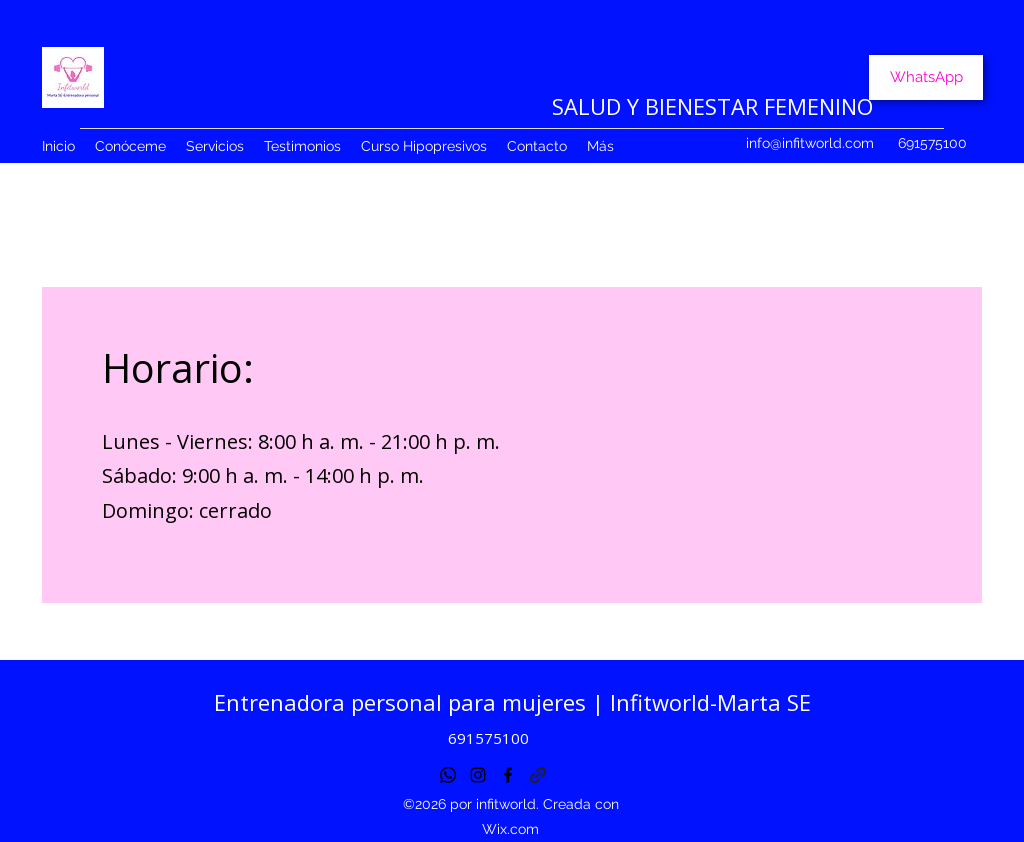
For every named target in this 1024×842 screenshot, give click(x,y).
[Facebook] (508, 775)
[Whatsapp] (448, 775)
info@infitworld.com (810, 143)
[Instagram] (478, 775)
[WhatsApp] (926, 77)
